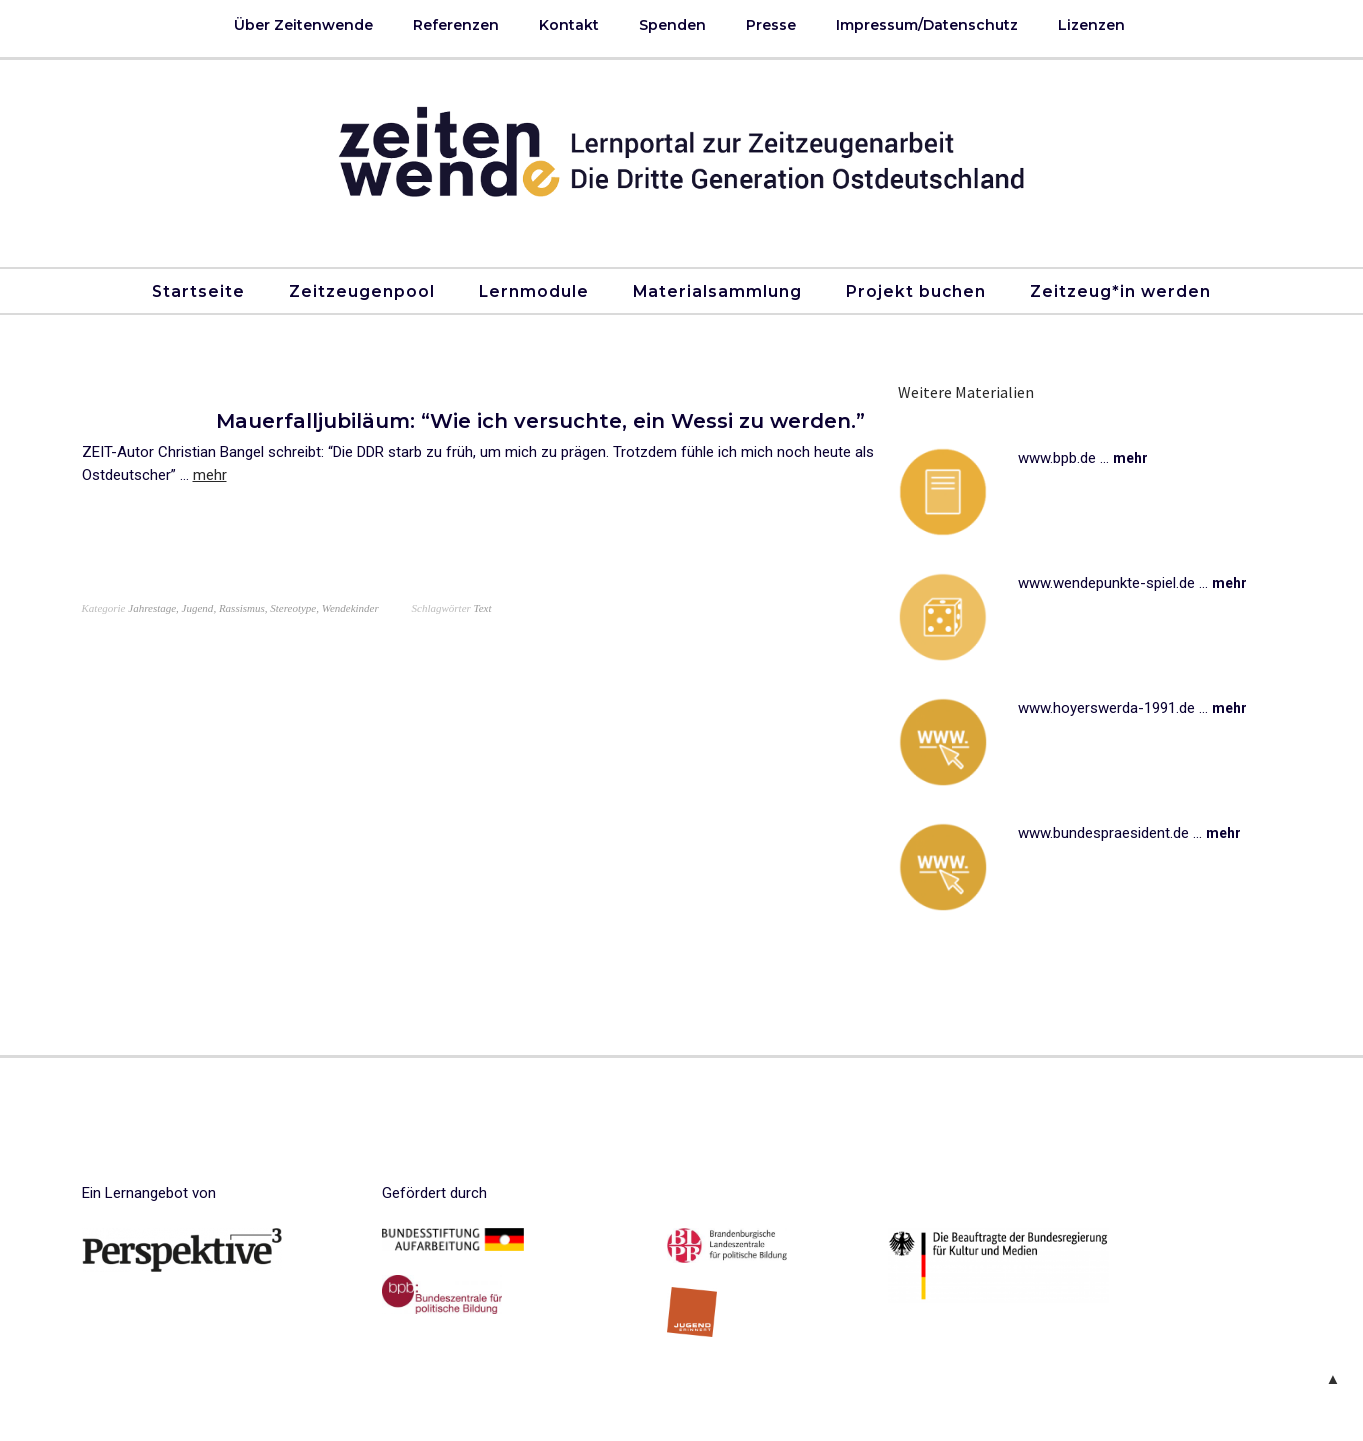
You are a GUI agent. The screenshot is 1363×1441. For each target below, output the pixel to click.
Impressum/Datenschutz (927, 25)
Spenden (672, 25)
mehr (210, 475)
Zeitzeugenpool (362, 291)
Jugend (198, 608)
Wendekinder (350, 608)
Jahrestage (152, 608)
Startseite (198, 291)
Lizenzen (1091, 25)
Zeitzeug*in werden (1120, 291)
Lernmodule (534, 291)
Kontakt (569, 25)
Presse (771, 25)
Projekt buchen (916, 291)
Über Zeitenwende (303, 25)
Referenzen (456, 25)
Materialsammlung (717, 291)
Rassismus (242, 608)
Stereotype (293, 608)
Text (483, 608)
